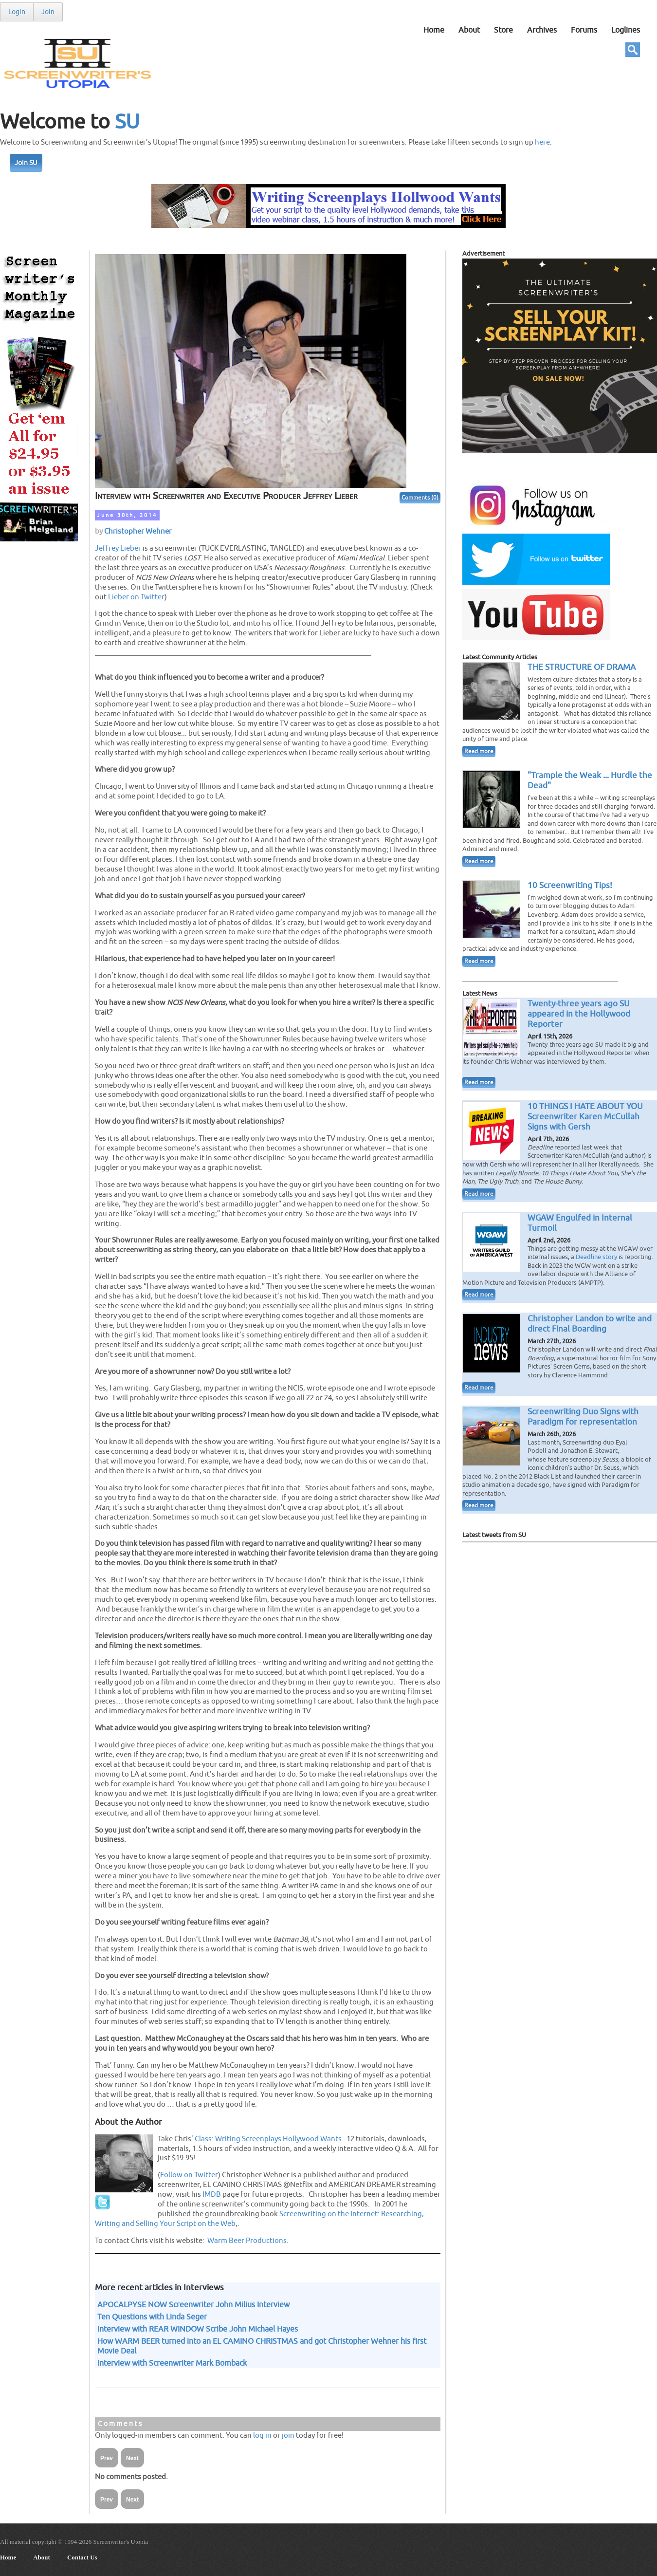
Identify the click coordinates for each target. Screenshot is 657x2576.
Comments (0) (420, 497)
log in (262, 2435)
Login (16, 12)
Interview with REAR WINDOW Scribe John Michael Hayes (197, 2329)
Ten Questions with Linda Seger (152, 2317)
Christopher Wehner (138, 531)
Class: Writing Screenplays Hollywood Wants (268, 2138)
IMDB (211, 2194)
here (542, 142)
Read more (478, 751)
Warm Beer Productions (247, 2240)
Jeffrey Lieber (118, 548)
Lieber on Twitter (136, 597)
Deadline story (596, 1257)
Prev (106, 2458)
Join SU (26, 163)
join (288, 2435)
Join (48, 12)
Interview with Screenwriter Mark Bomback (172, 2363)
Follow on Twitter (189, 2174)
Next (132, 2458)
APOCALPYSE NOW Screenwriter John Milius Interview (193, 2305)
